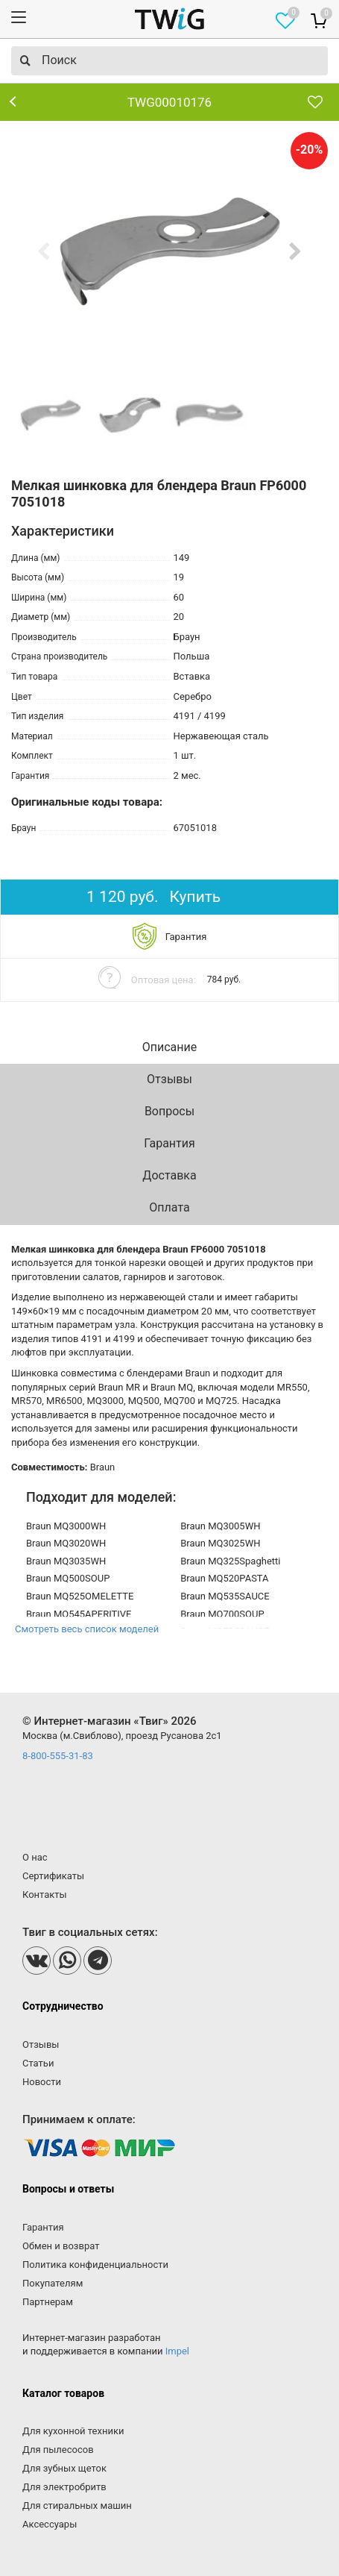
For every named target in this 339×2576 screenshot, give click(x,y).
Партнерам (47, 2301)
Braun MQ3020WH (66, 1543)
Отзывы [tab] (169, 1079)
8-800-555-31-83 (57, 1755)
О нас (35, 1857)
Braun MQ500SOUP (68, 1578)
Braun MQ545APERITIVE (79, 1614)
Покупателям (52, 2283)
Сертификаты (53, 1875)
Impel (177, 2351)
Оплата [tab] (169, 1207)
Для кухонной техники (73, 2430)
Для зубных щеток (64, 2468)
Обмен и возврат (60, 2245)
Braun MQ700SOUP (222, 1614)
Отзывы (40, 2044)
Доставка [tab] (169, 1175)
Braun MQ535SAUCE (224, 1596)
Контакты (44, 1894)
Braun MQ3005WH (220, 1526)
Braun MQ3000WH (66, 1526)
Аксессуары (49, 2524)
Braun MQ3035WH (66, 1561)
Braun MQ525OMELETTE (79, 1596)
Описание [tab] (169, 1047)
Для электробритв (64, 2486)
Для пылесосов (58, 2449)
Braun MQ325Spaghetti (230, 1561)
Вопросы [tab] (169, 1111)
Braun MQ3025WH (220, 1543)
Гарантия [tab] (169, 1143)
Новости (41, 2081)
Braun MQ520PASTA (224, 1578)
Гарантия (43, 2227)
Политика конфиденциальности (95, 2264)
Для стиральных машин (77, 2505)
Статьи (38, 2063)
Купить (195, 897)
